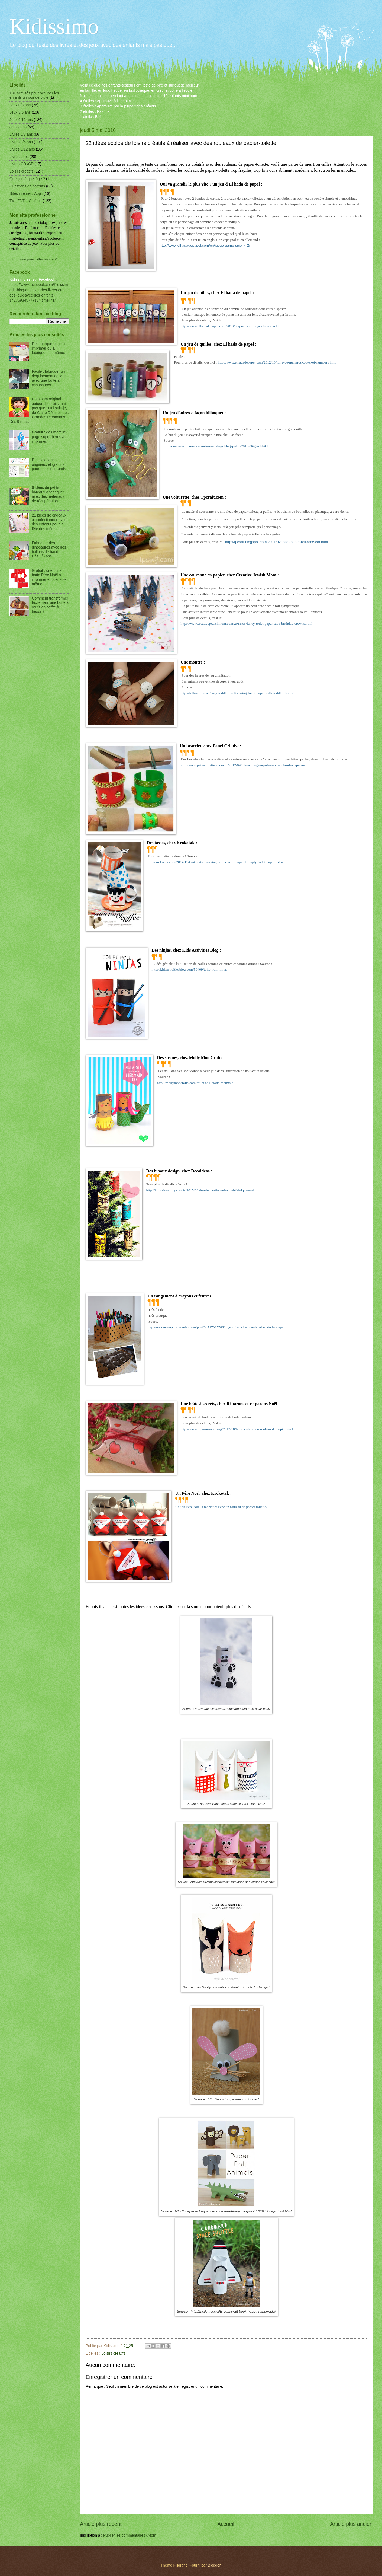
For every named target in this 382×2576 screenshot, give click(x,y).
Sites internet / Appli (26, 194)
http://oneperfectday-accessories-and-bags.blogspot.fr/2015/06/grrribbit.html (218, 446)
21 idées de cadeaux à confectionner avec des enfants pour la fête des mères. (49, 522)
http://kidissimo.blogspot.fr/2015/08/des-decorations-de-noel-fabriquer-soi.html (203, 1190)
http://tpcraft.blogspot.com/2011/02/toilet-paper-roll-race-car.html (276, 542)
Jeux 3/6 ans (20, 112)
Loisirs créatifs (113, 2353)
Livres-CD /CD (21, 164)
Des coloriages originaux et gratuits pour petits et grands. (49, 464)
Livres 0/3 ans (21, 134)
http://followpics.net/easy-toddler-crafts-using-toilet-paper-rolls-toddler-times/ (236, 693)
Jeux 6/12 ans (21, 120)
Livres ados (19, 157)
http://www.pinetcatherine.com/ (33, 259)
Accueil (225, 2524)
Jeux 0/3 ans (20, 105)
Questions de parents (27, 186)
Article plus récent (101, 2524)
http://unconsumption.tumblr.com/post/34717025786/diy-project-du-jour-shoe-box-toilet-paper (215, 1327)
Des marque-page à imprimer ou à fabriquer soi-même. (48, 348)
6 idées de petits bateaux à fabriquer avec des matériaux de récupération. (48, 494)
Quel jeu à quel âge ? (27, 179)
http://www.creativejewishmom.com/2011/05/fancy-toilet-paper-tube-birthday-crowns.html (246, 623)
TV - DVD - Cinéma (25, 201)
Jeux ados (18, 127)
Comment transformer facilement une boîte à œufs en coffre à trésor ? (50, 605)
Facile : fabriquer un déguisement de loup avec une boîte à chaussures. (49, 378)
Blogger (214, 2565)
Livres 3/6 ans (21, 142)
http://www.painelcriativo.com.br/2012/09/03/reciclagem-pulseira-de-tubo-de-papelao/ (242, 765)
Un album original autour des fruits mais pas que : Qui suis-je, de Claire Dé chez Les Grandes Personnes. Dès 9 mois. (39, 410)
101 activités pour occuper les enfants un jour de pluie (34, 95)
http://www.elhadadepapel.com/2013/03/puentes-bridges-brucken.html (231, 326)
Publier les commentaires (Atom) (130, 2535)
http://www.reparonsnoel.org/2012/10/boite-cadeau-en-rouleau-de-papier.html (236, 1429)
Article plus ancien (351, 2524)
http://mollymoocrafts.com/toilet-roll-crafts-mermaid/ (195, 1083)
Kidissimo (54, 26)
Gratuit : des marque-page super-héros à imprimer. (49, 436)
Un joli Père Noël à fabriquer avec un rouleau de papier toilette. (221, 1507)
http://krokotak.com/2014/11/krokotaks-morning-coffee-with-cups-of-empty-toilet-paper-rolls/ (215, 862)
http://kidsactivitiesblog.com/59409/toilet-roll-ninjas (189, 969)
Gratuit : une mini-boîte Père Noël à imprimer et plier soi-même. (49, 577)
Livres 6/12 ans (22, 149)
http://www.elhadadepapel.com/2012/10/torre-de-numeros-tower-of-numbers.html (277, 362)
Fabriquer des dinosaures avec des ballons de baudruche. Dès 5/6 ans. (50, 550)
